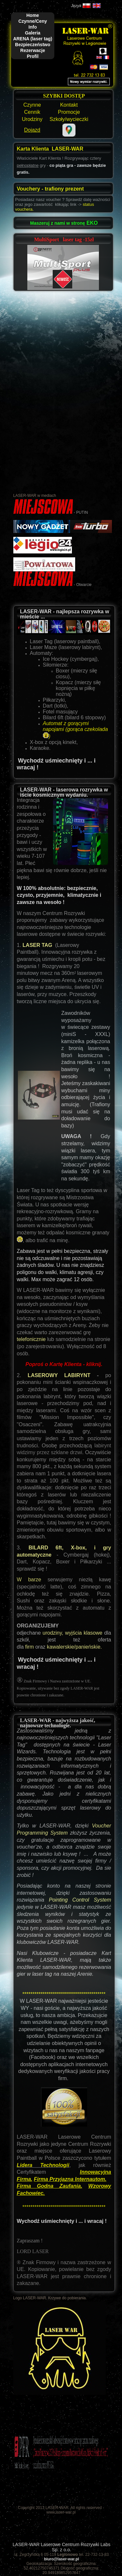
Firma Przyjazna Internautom (69, 2179)
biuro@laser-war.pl (61, 2559)
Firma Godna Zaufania (49, 2186)
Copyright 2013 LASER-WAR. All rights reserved (60, 2507)
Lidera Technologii (43, 2165)
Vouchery (29, 189)
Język (76, 6)
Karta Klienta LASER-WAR (50, 149)
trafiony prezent (64, 189)
